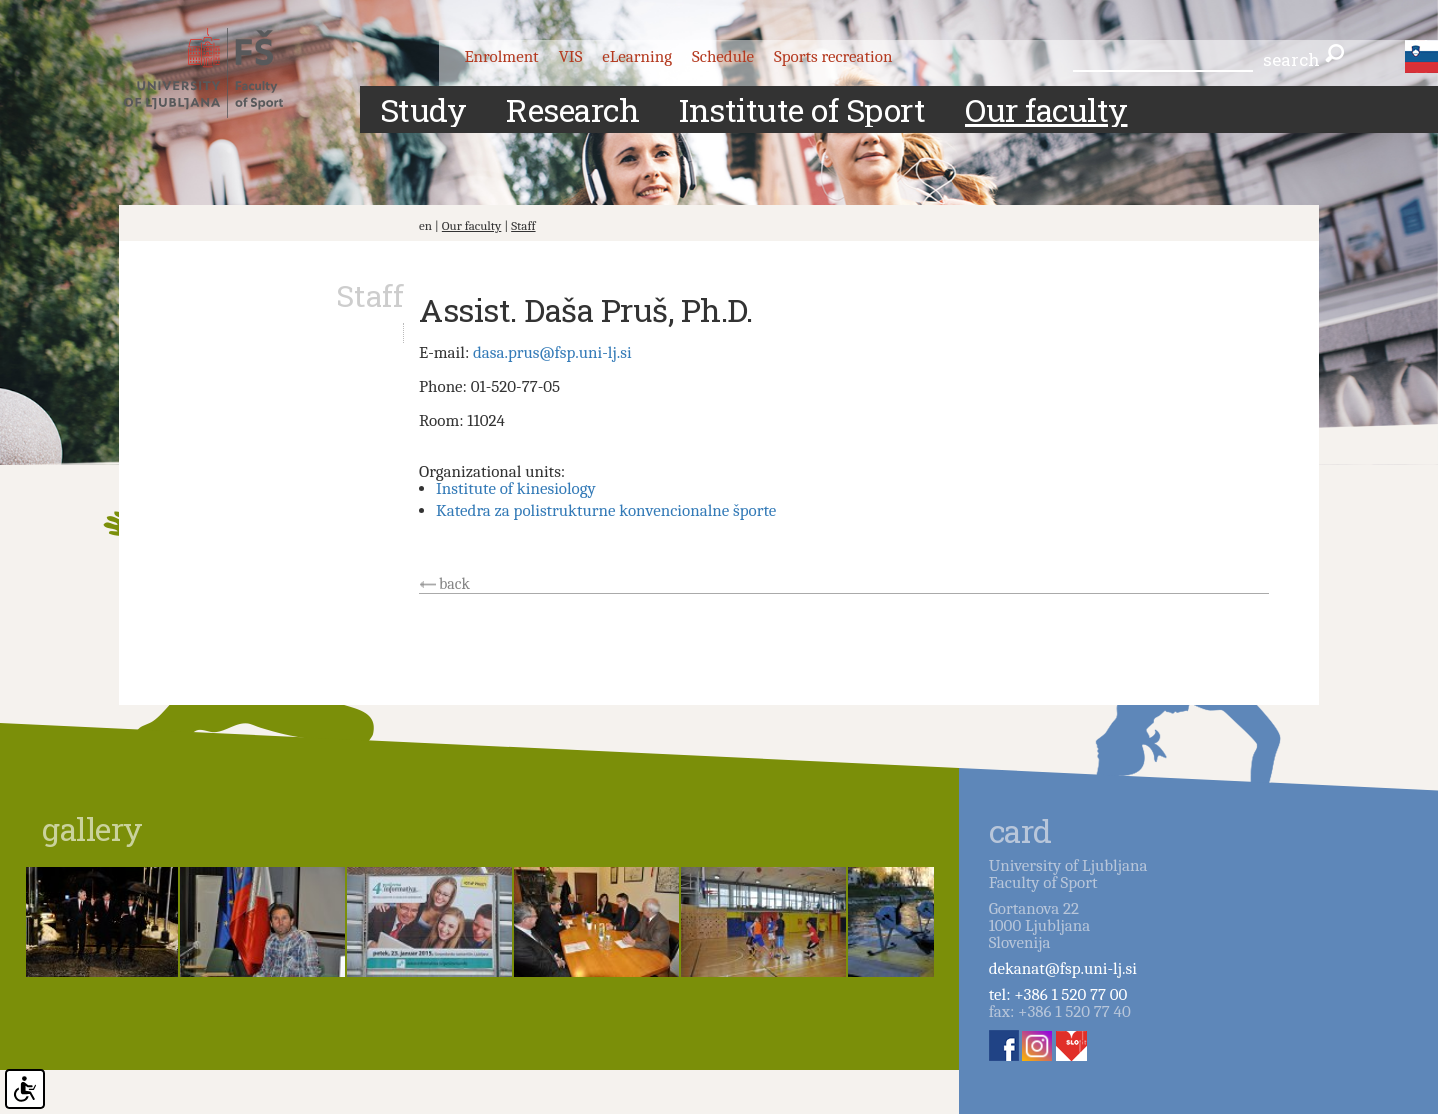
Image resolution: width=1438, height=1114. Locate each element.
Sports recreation (833, 56)
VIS (571, 56)
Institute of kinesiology (516, 488)
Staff (523, 225)
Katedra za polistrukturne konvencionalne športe (606, 510)
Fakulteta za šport (221, 73)
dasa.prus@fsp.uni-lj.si (552, 352)
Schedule (723, 56)
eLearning (637, 56)
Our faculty (472, 225)
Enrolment (501, 56)
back (454, 584)
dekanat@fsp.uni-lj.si (1063, 968)
